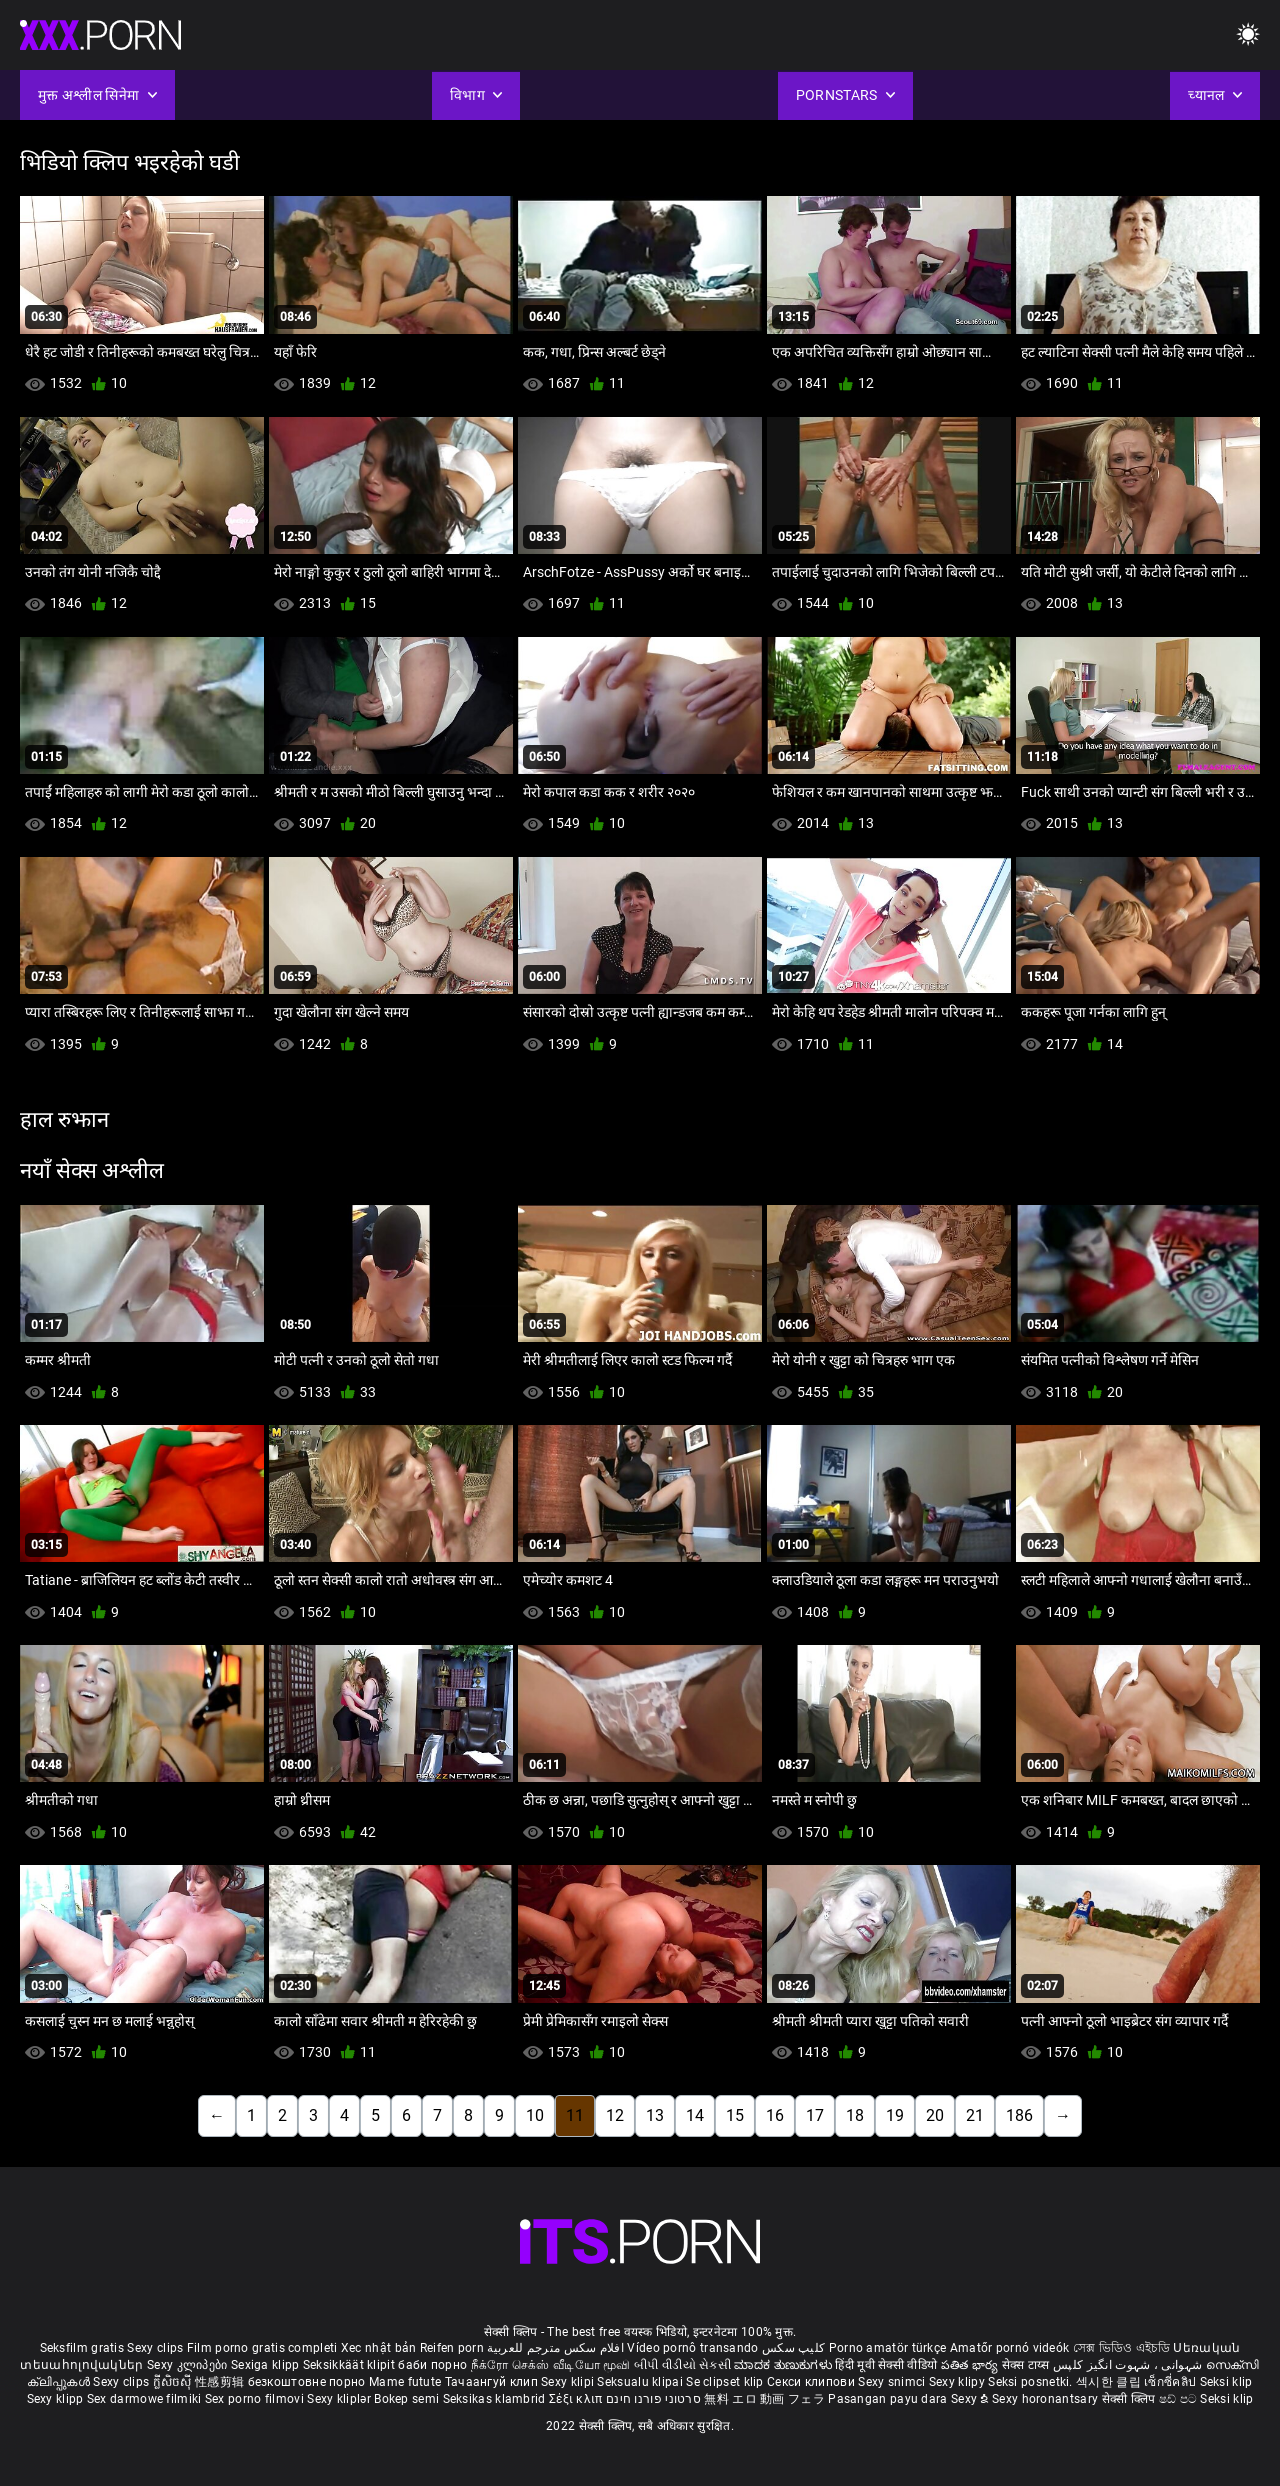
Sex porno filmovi (254, 2399)
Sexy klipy (958, 2382)
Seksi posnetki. (1032, 2382)
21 (975, 2115)
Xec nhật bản (379, 2348)
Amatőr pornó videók (1010, 2348)
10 (535, 2115)
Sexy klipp (57, 2399)
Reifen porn (452, 2348)
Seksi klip (1226, 2382)
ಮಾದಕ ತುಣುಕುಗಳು (784, 2365)
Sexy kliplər (340, 2399)
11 (575, 2115)
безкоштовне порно (307, 2382)
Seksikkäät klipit (350, 2365)
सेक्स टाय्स (1027, 2365)
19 (895, 2115)
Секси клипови (812, 2382)
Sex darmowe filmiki (144, 2399)
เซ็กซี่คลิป (1171, 2382)
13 (655, 2115)
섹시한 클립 (1110, 2382)
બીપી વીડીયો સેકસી (682, 2365)
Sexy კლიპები (189, 2365)
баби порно (432, 2365)
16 (775, 2115)
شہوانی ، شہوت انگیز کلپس (1129, 2365)
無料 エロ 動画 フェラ (764, 2399)
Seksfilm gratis (82, 2348)
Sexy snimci (893, 2382)
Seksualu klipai (641, 2382)
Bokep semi (406, 2399)
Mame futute (405, 2382)
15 (735, 2115)
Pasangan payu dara (889, 2399)
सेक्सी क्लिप (1130, 2399)
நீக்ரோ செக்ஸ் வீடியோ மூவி (551, 2365)
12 (615, 2115)
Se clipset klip (726, 2382)
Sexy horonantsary (1046, 2399)
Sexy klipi (569, 2382)
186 (1019, 2115)
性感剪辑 (221, 2382)
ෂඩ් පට (1180, 2399)
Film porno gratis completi (262, 2348)
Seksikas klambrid (496, 2399)
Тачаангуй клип (493, 2382)
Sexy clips (156, 2348)
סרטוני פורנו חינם (653, 2399)
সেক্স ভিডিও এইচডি (1121, 2348)
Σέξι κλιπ (577, 2399)
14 (695, 2115)
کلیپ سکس (793, 2348)
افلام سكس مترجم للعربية (555, 2348)
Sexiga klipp (267, 2365)
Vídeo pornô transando (692, 2348)
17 (815, 2115)
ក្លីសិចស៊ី (174, 2382)
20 (935, 2115)
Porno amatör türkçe (888, 2348)
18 (855, 2115)
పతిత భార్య (971, 2365)
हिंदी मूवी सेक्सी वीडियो (886, 2365)
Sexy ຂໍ (971, 2399)
